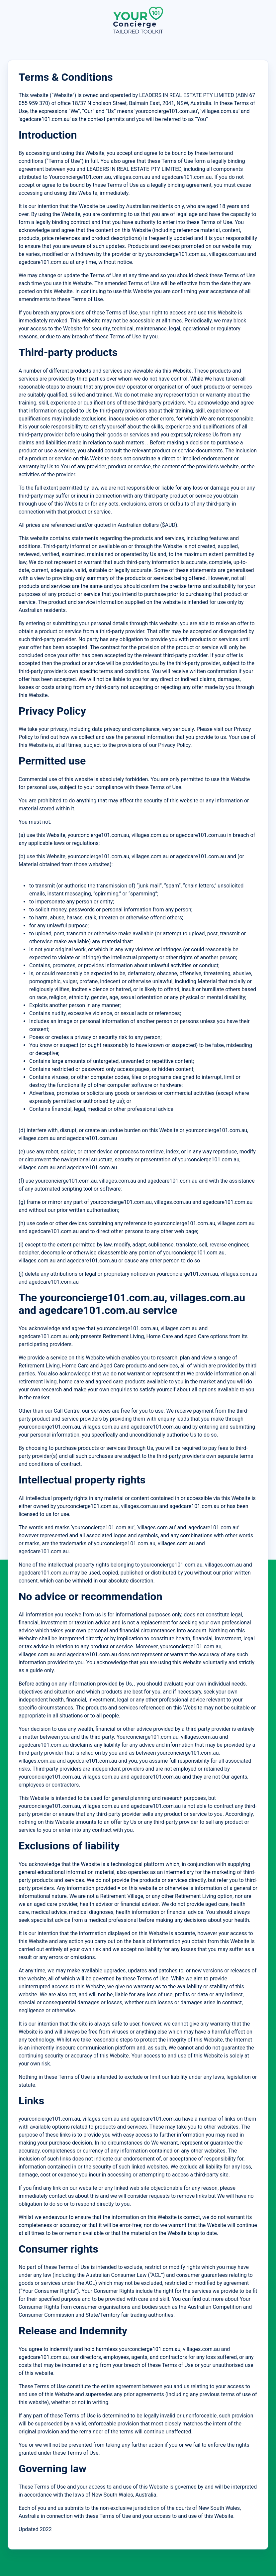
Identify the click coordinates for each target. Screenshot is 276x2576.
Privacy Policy (174, 745)
